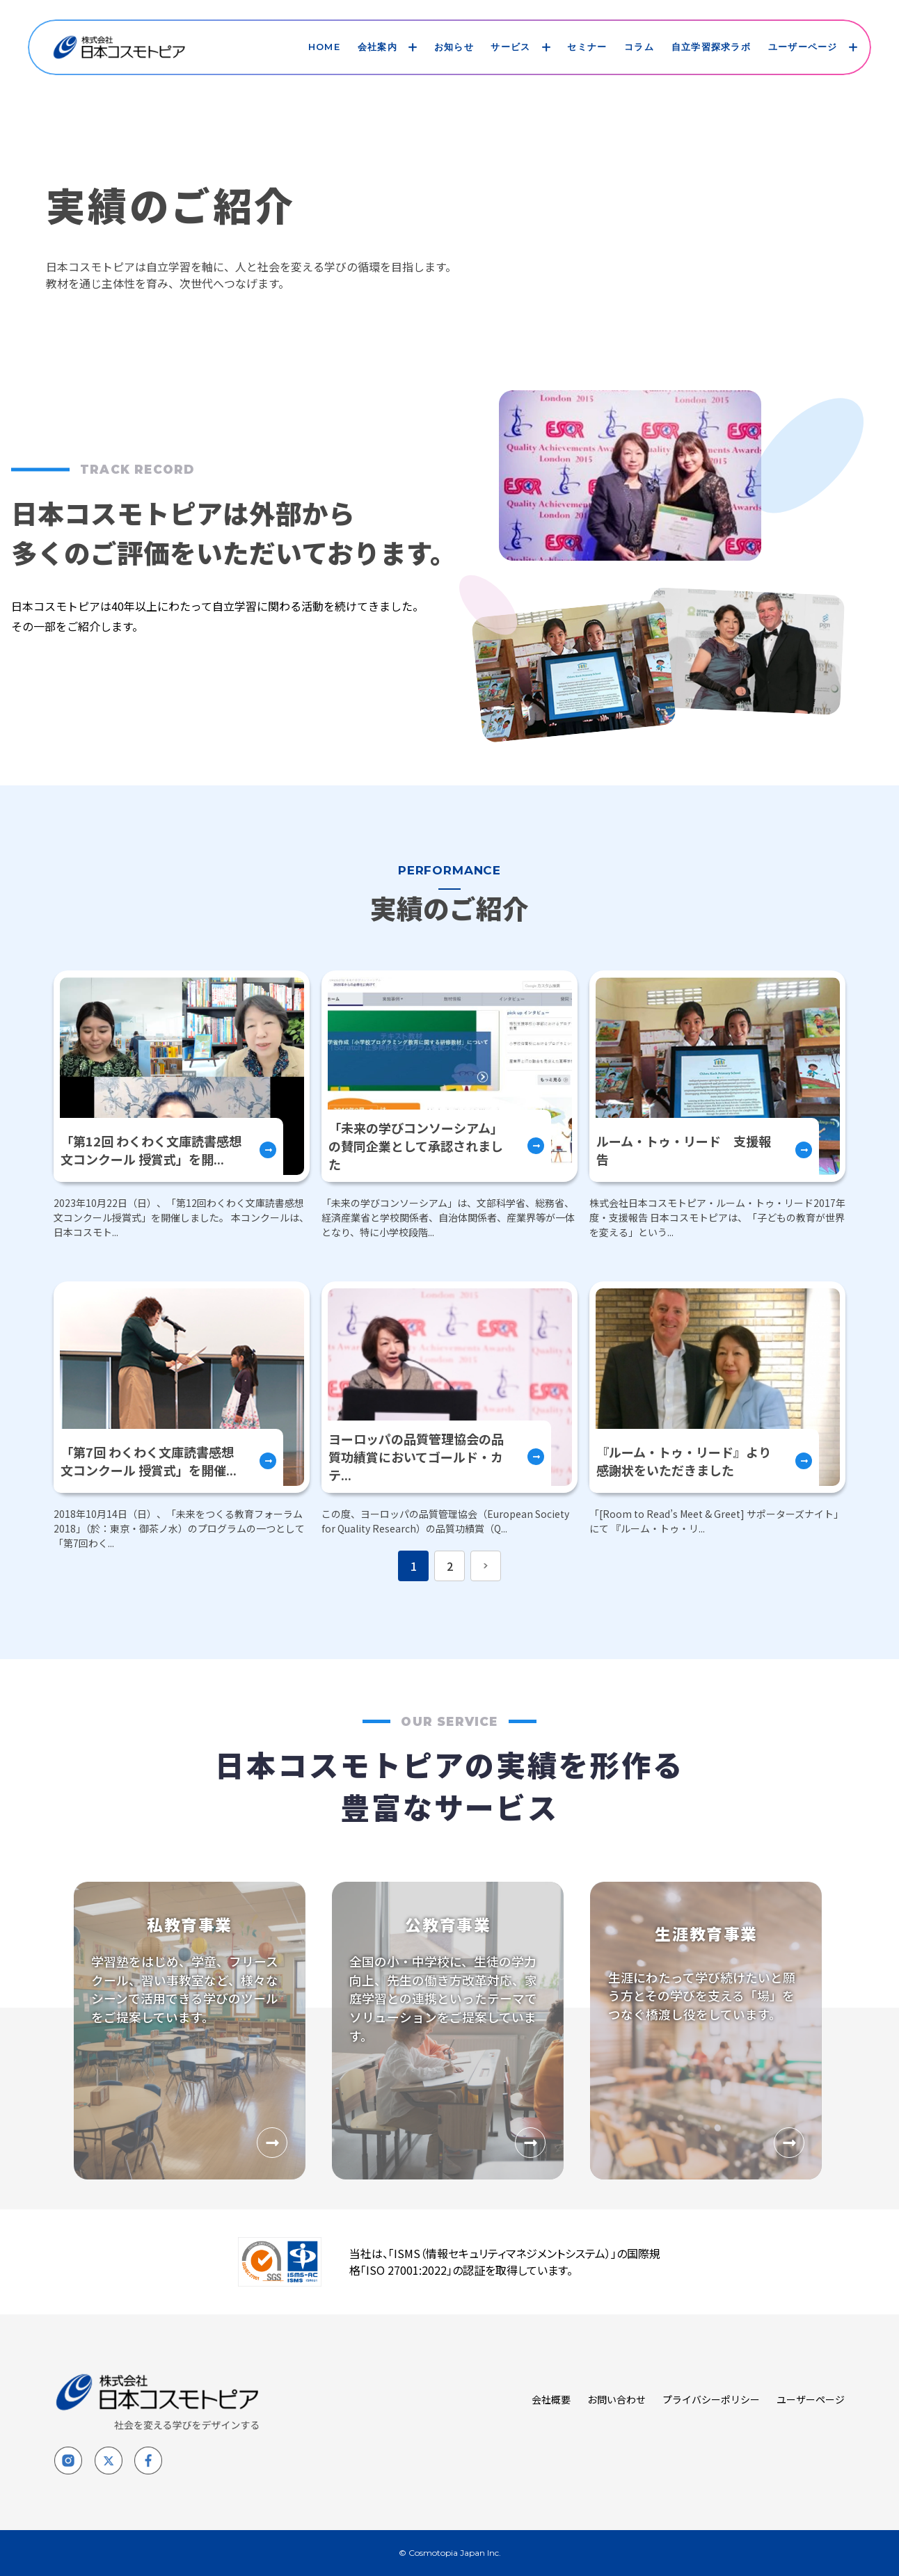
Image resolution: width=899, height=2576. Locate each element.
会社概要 (551, 2399)
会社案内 (377, 46)
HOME (324, 46)
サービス (510, 46)
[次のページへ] (485, 1566)
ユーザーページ (803, 46)
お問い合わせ (616, 2399)
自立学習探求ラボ (711, 46)
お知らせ (454, 46)
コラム (639, 46)
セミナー (587, 46)
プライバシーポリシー (711, 2399)
